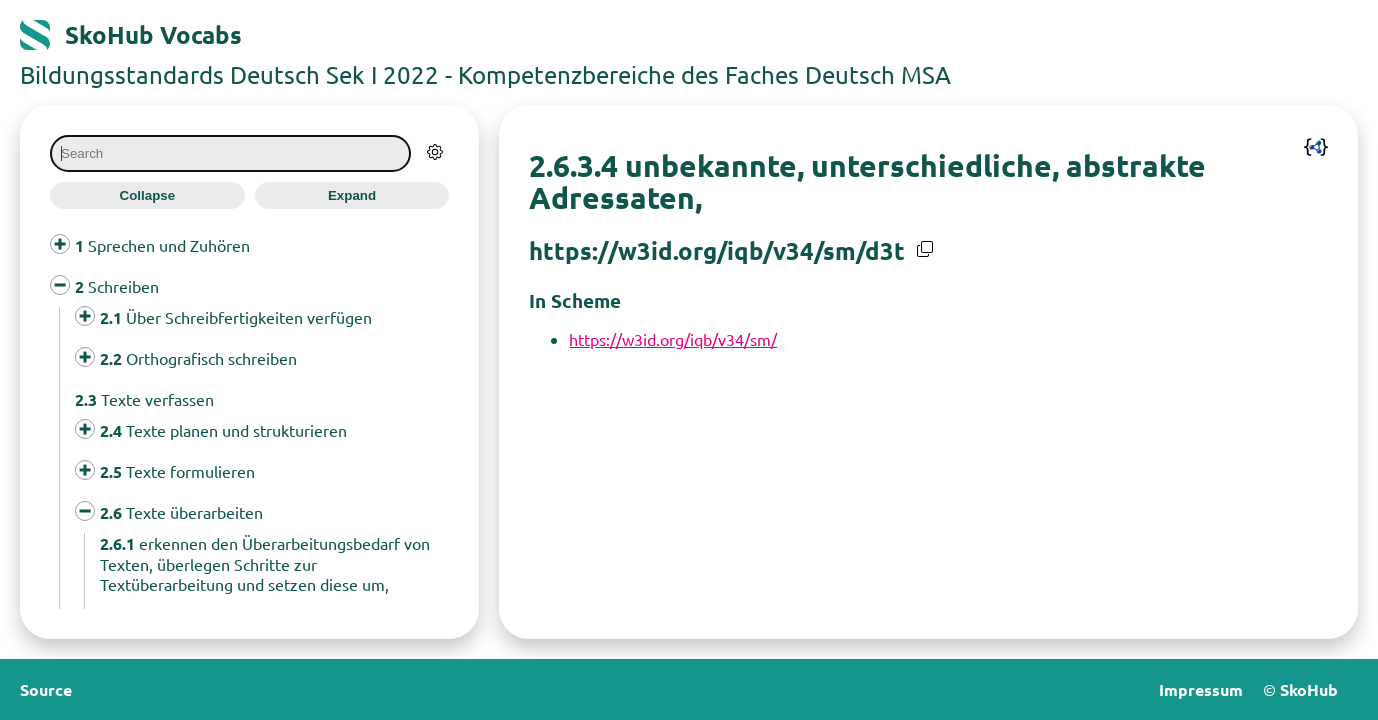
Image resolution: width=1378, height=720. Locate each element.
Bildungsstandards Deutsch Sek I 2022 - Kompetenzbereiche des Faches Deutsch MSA (485, 74)
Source (46, 689)
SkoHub (1309, 689)
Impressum (1201, 689)
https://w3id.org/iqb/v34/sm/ (673, 339)
